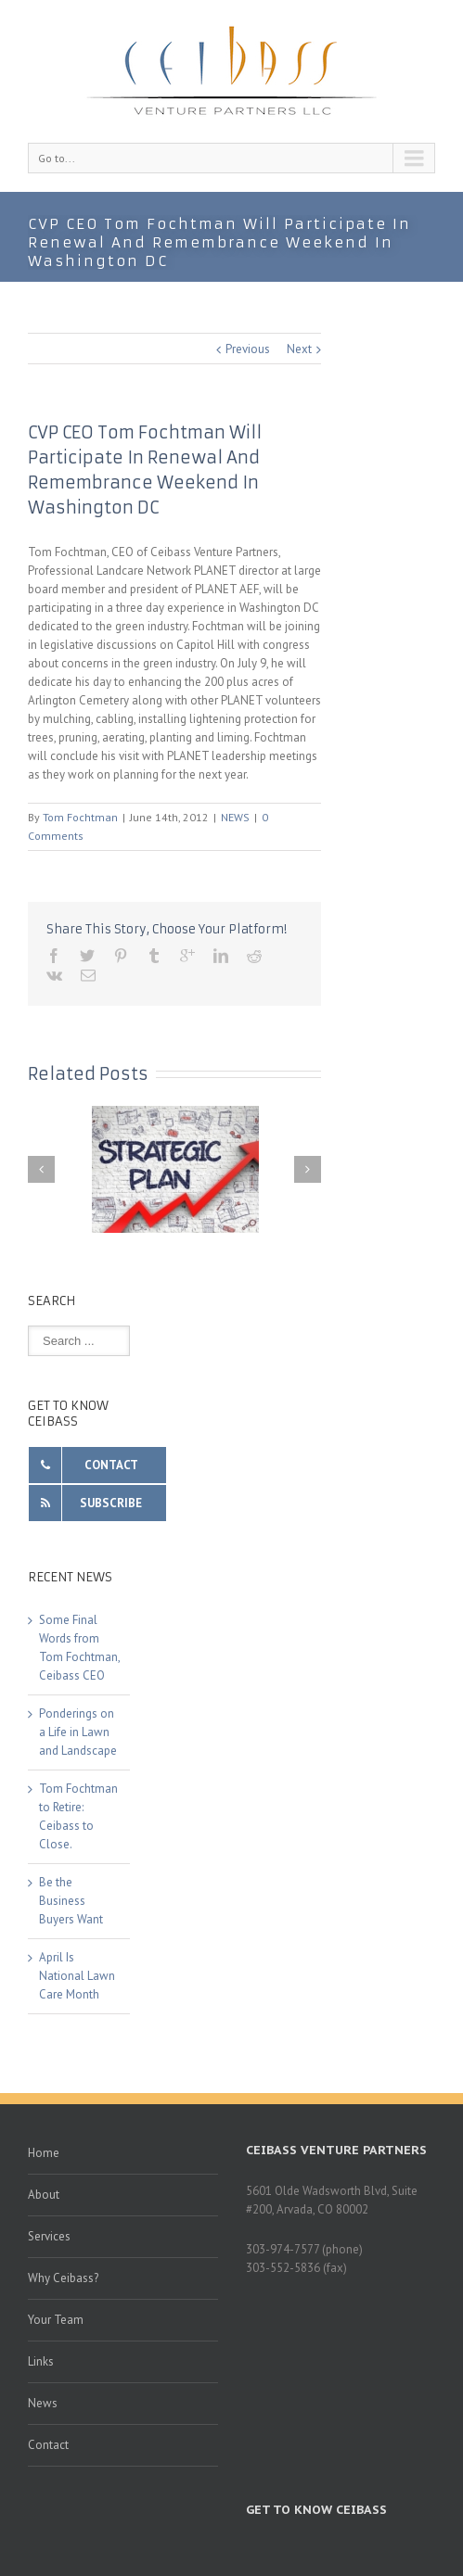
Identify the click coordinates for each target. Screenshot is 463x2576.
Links (41, 2361)
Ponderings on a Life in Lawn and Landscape (78, 1732)
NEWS (235, 817)
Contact (48, 2445)
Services (49, 2236)
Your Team (56, 2320)
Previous (247, 349)
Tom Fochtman (80, 817)
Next (299, 349)
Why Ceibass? (63, 2278)
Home (43, 2153)
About (43, 2194)
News (43, 2403)
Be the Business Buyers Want (71, 1900)
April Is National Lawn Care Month (77, 1975)
